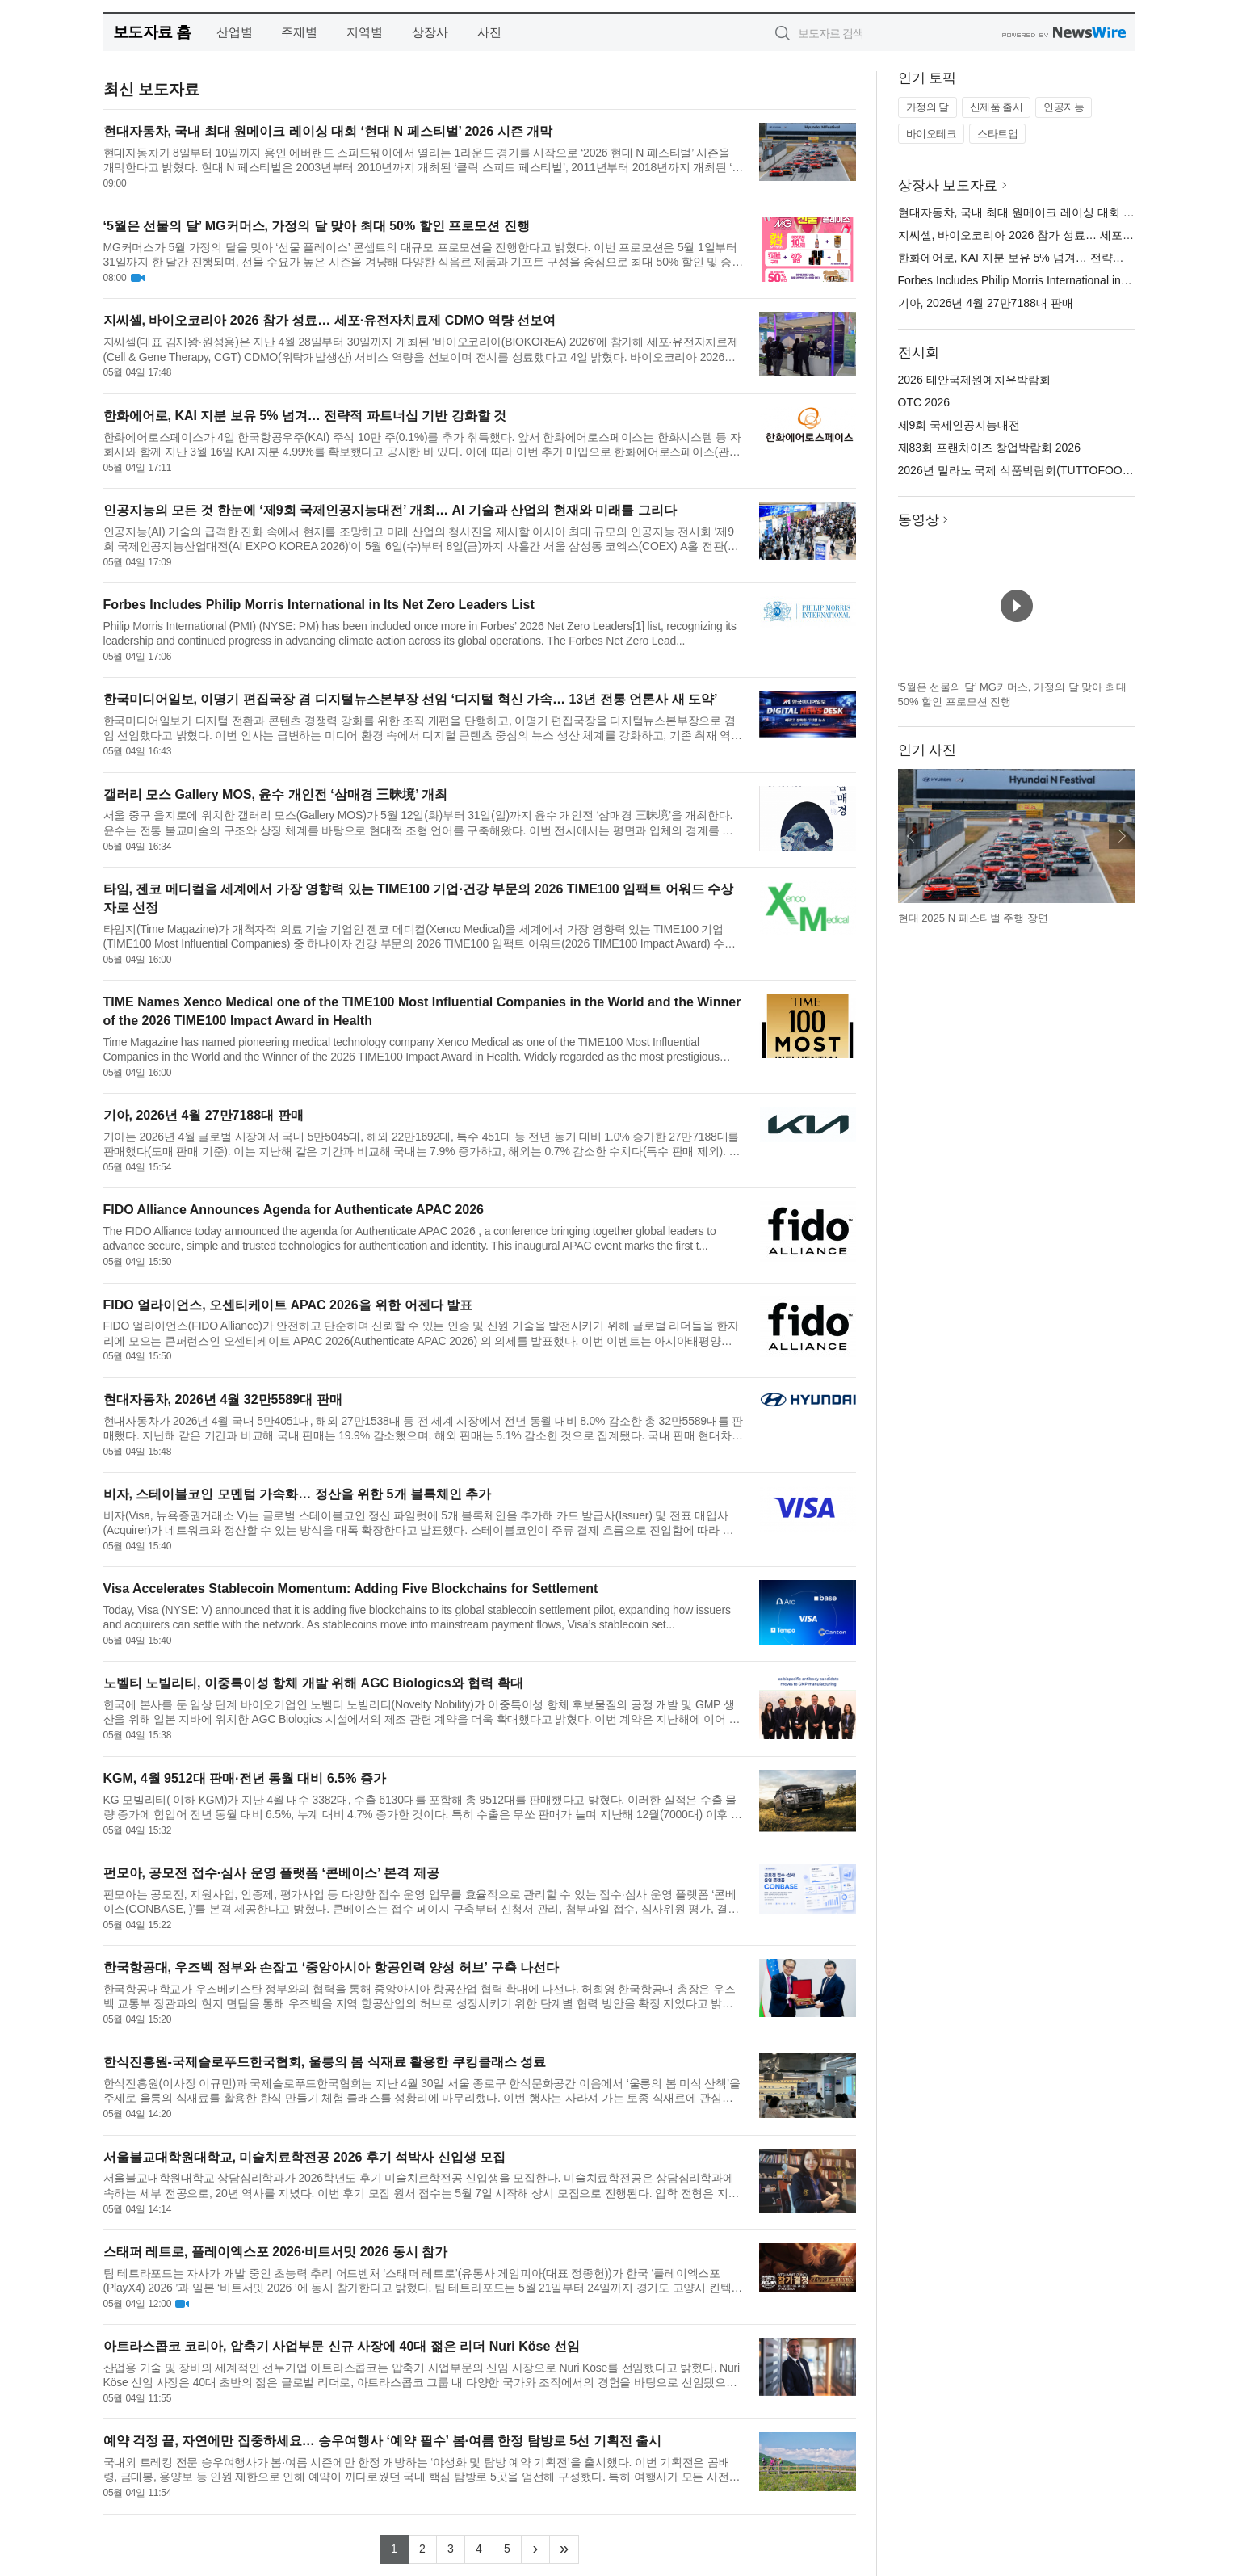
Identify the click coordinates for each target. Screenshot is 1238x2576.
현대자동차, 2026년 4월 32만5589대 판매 (222, 1399)
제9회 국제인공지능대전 (959, 424)
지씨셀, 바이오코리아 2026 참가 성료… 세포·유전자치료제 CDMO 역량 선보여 (329, 320)
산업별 (234, 32)
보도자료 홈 (152, 31)
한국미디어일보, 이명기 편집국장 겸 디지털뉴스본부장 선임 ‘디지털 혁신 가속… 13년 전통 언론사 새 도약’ (410, 699)
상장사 (430, 32)
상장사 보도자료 (948, 185)
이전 (911, 836)
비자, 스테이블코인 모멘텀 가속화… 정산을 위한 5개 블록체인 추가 (297, 1494)
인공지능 (1063, 107)
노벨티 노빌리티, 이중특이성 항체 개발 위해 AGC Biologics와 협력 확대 (313, 1683)
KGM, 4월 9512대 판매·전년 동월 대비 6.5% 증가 (244, 1778)
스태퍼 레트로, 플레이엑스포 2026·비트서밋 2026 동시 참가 (275, 2252)
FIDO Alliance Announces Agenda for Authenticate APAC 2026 (293, 1210)
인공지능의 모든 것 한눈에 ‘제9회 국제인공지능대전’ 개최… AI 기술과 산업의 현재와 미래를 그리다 (390, 510)
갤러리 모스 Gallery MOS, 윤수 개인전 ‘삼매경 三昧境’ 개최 (275, 794)
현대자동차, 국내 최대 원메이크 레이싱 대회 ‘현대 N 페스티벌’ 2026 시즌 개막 (328, 131)
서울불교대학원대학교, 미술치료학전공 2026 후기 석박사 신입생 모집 (304, 2157)
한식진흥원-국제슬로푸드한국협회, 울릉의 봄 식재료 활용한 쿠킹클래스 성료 (324, 2062)
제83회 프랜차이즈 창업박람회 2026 (989, 447)
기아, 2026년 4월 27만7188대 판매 (203, 1115)
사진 (489, 32)
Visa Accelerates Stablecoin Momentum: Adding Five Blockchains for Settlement (350, 1588)
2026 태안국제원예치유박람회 (974, 379)
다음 (1122, 836)
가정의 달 (927, 107)
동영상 (918, 519)
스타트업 (997, 134)
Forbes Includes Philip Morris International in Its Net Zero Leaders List (319, 604)
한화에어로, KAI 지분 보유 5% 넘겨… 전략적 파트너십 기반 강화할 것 (305, 415)
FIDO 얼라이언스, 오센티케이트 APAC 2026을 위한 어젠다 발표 (288, 1305)
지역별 (364, 32)
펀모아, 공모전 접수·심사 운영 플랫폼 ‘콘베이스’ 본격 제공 (271, 1873)
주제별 (299, 32)
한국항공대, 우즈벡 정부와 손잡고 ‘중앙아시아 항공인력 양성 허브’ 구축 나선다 (331, 1967)
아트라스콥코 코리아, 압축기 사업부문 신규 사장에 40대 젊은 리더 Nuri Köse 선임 (341, 2346)
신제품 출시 (996, 107)
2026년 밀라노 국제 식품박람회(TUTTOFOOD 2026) (1030, 470)
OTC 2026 (924, 402)
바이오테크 (931, 134)
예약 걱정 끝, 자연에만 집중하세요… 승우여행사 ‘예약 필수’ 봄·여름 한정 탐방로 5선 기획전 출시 (382, 2441)
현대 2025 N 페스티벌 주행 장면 (973, 918)
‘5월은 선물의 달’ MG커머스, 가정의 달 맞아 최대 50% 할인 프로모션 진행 (316, 226)
